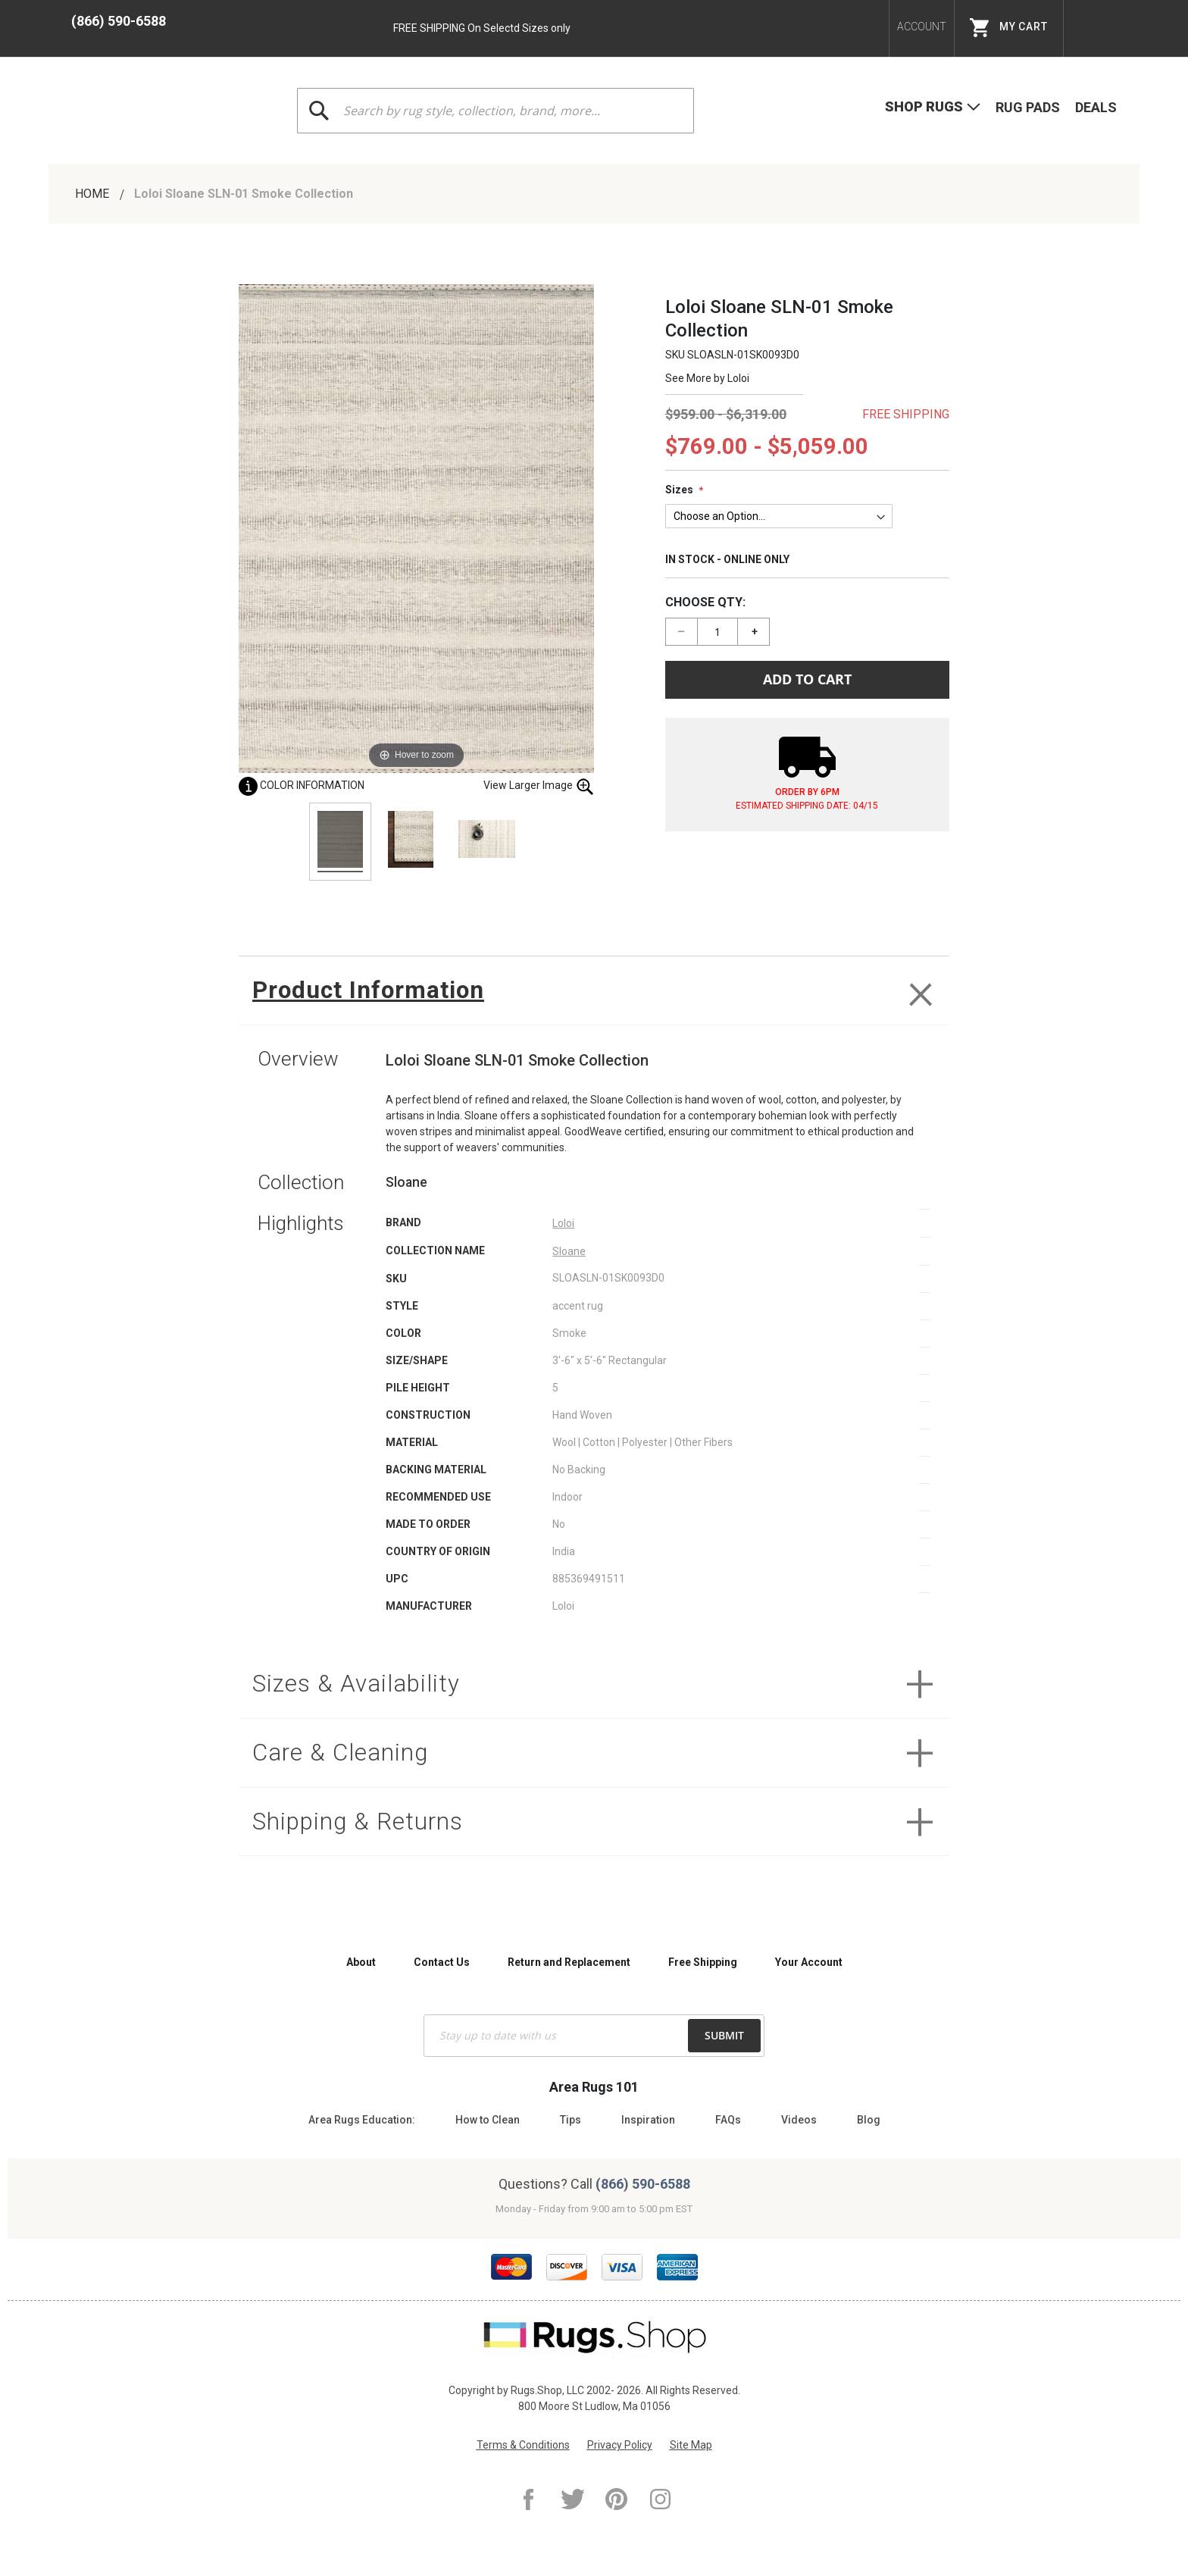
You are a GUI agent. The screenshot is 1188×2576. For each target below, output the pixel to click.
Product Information (381, 993)
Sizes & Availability (367, 1692)
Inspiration (648, 2120)
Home (93, 193)
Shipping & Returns (372, 1841)
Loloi (738, 378)
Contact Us (442, 1962)
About (361, 1962)
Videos (799, 2120)
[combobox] (495, 110)
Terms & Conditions (523, 2445)
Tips (570, 2120)
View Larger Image (538, 786)
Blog (868, 2120)
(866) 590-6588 (118, 21)
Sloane (569, 1256)
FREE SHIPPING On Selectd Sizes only (482, 28)
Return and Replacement (569, 1962)
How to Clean (487, 2120)
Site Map (691, 2445)
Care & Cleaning (351, 1767)
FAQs (728, 2120)
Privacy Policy (619, 2445)
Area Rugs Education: (361, 2120)
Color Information (301, 785)
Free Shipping (702, 1962)
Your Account (809, 1962)
